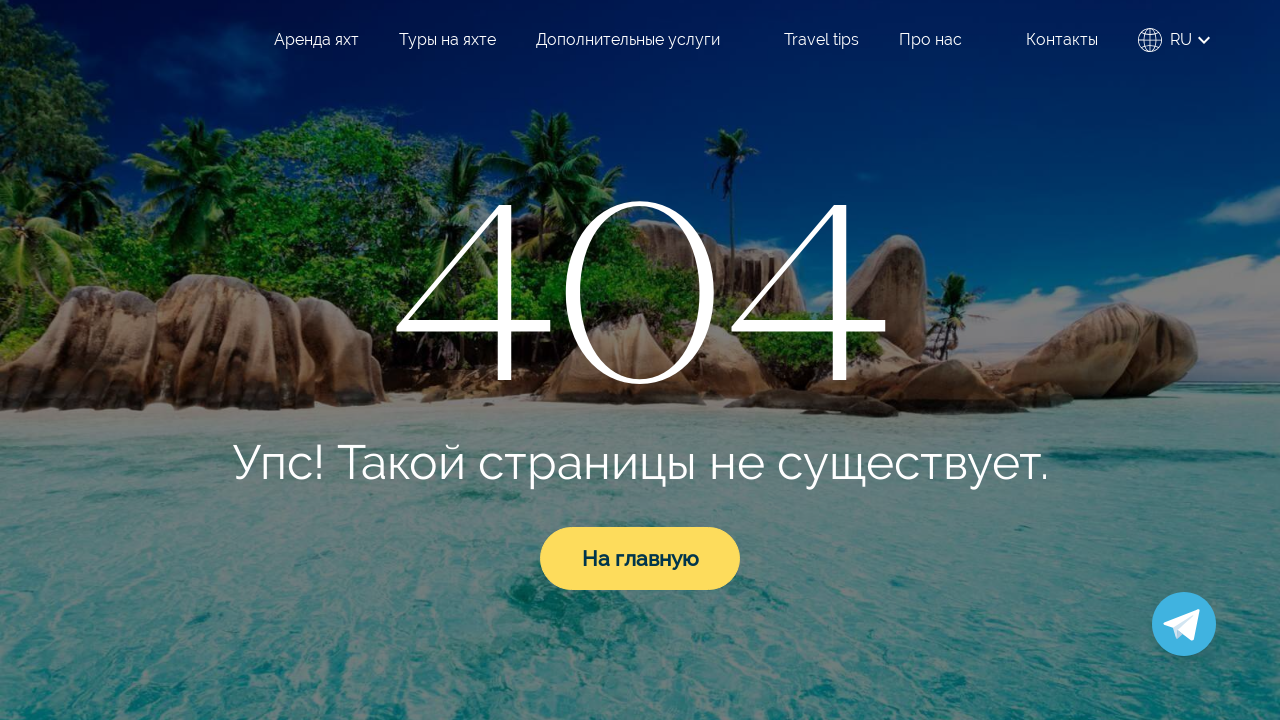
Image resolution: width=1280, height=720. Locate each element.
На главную (640, 558)
